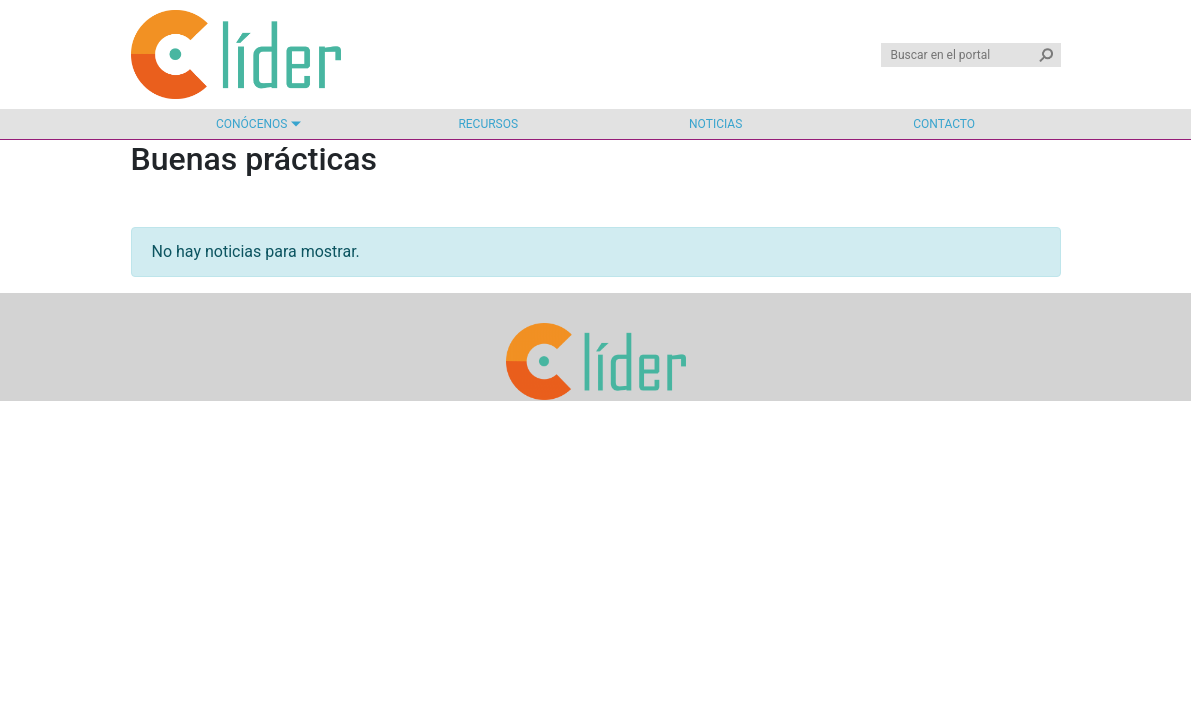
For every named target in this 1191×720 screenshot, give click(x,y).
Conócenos (251, 124)
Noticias (715, 124)
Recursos (488, 124)
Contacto (944, 124)
